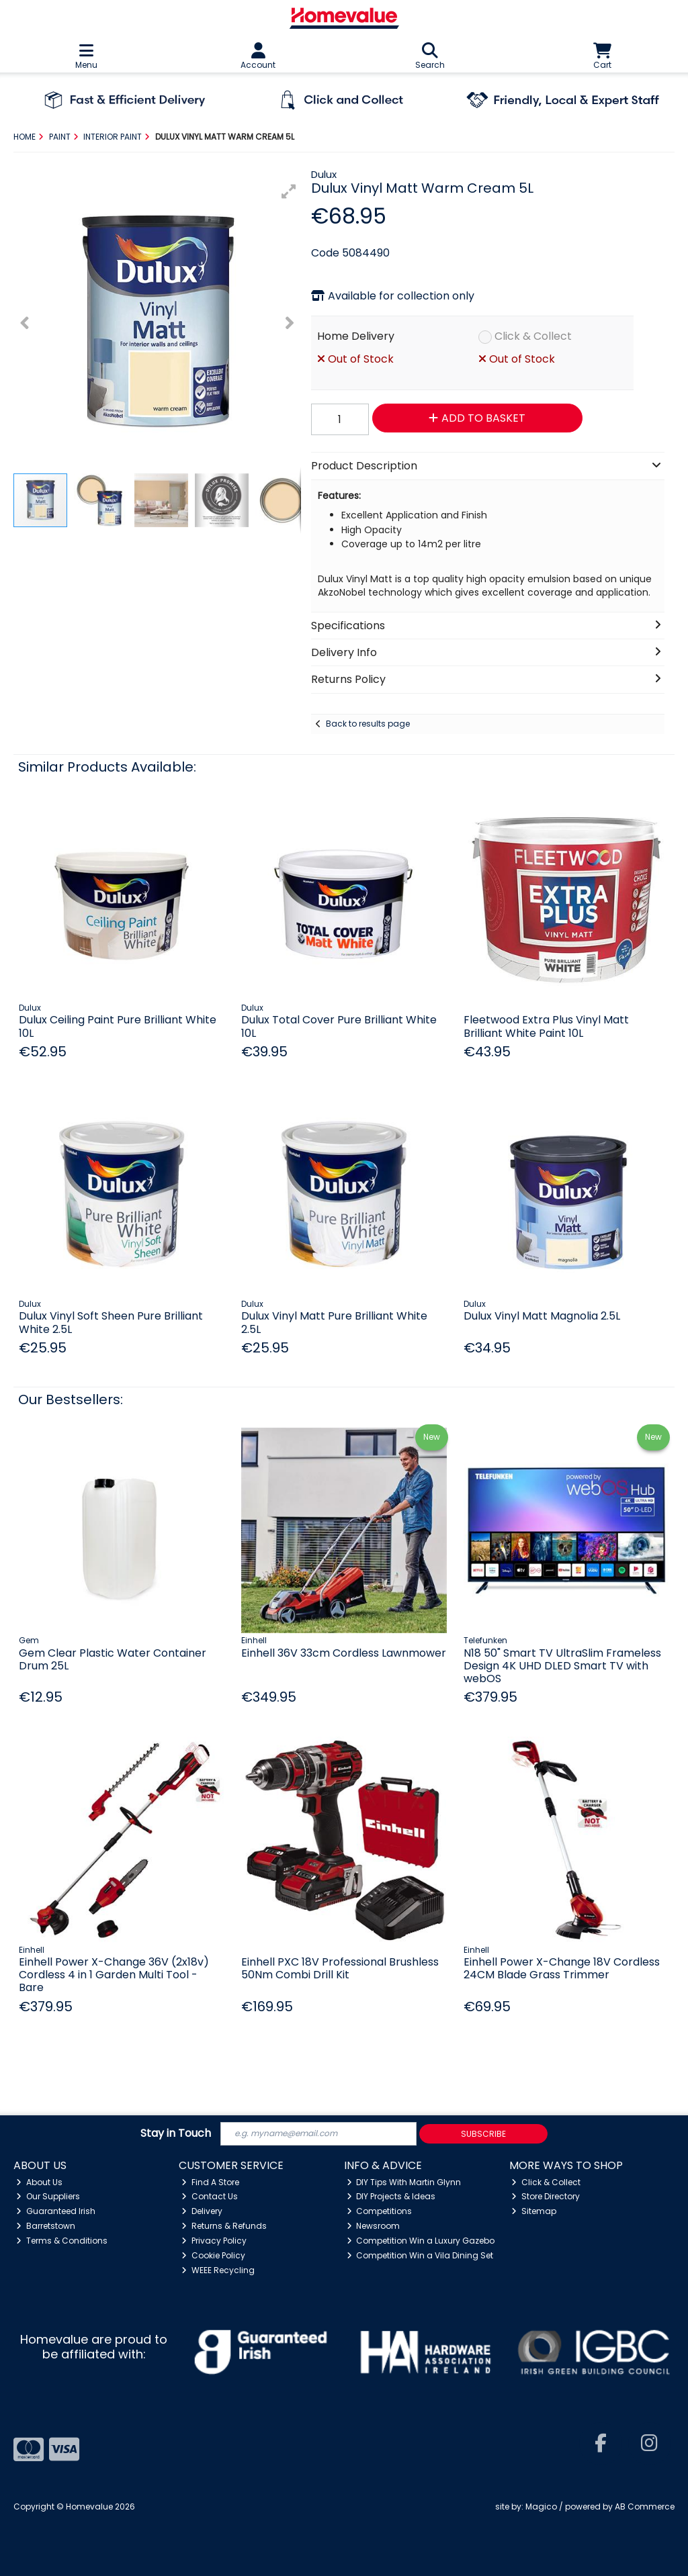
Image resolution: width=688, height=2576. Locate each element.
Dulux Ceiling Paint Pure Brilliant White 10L (117, 1026)
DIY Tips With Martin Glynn (404, 2182)
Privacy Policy (214, 2240)
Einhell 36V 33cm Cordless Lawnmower (343, 1653)
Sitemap (533, 2211)
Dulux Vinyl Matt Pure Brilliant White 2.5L (334, 1322)
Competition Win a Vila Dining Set (420, 2255)
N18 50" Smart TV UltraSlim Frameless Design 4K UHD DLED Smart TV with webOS (562, 1665)
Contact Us (209, 2196)
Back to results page (368, 723)
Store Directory (545, 2196)
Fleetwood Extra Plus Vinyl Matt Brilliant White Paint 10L (546, 1026)
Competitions (380, 2211)
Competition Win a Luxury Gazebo (421, 2240)
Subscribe (483, 2134)
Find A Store (210, 2182)
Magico (541, 2506)
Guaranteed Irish (55, 2211)
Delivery (201, 2211)
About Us (39, 2182)
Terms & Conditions (62, 2240)
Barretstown (45, 2226)
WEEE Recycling (218, 2270)
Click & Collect (533, 336)
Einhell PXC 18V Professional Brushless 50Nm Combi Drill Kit (340, 1968)
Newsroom (373, 2226)
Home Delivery (355, 336)
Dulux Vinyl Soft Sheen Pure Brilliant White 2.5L (111, 1322)
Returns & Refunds (224, 2226)
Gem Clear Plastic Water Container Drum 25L (112, 1659)
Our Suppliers (48, 2196)
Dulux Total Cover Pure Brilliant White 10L (339, 1026)
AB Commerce (645, 2506)
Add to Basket (477, 418)
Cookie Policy (213, 2255)
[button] (289, 191)
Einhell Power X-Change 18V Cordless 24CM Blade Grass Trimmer (562, 1968)
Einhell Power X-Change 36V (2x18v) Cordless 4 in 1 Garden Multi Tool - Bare (114, 1974)
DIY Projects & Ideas (391, 2196)
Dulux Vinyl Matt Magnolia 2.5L (542, 1316)
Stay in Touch (175, 2134)
